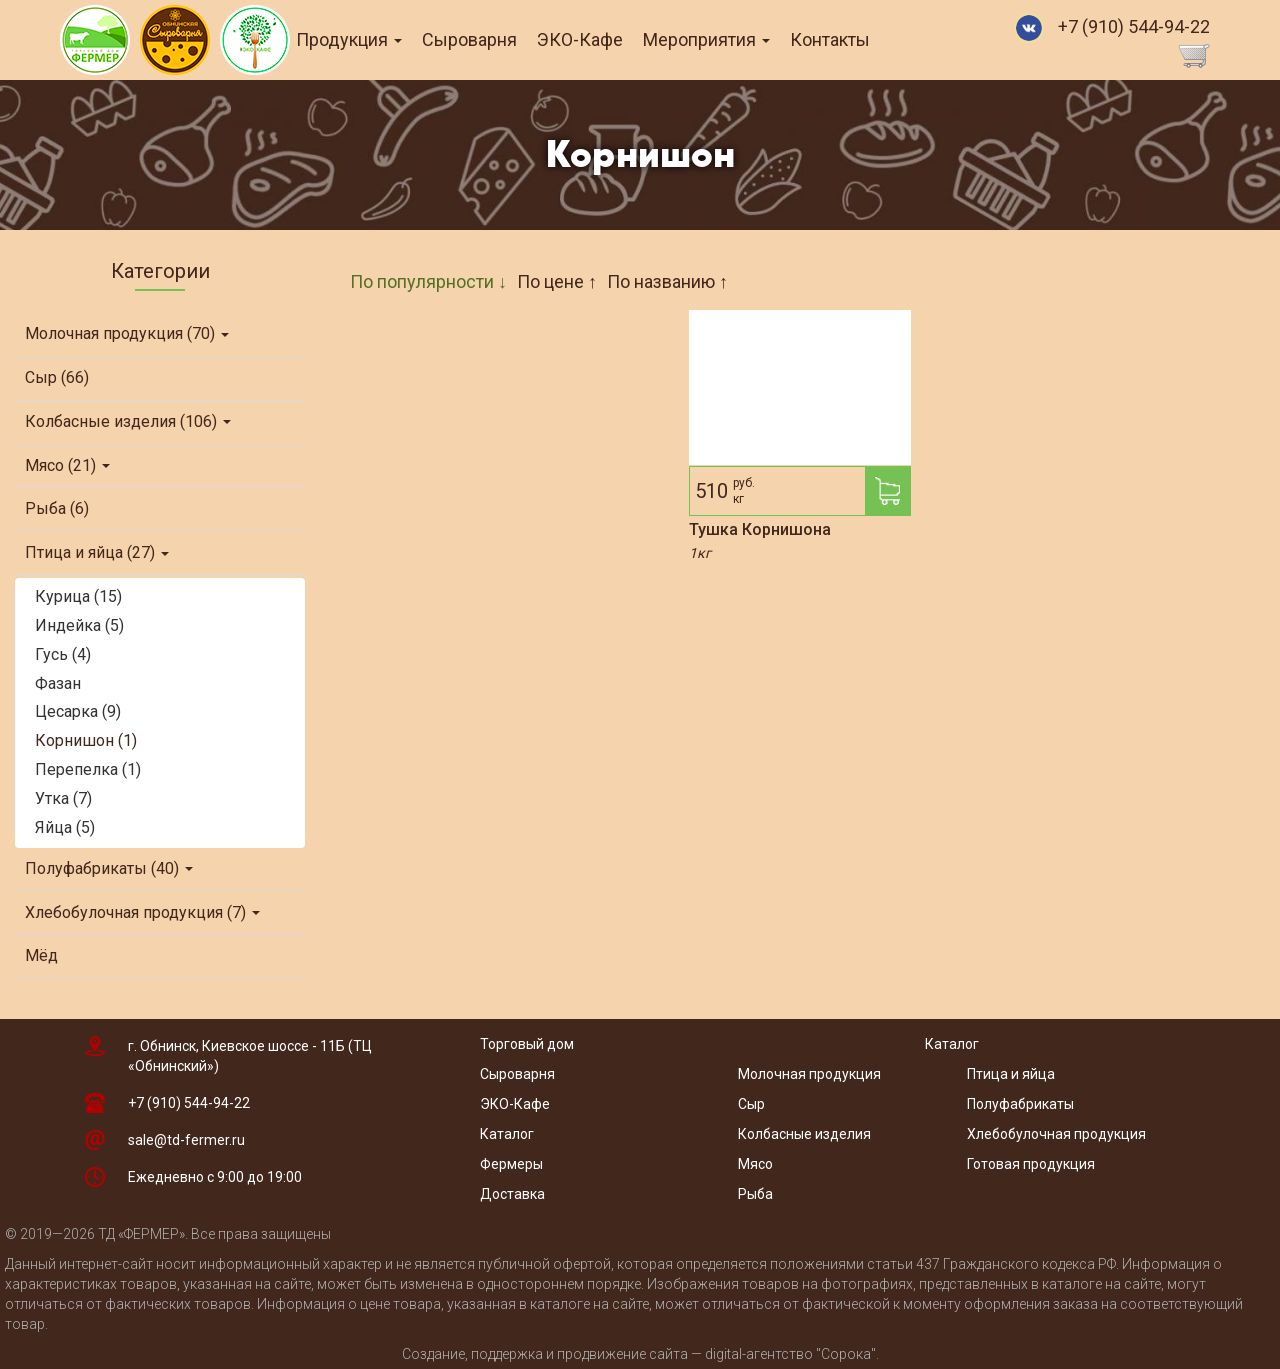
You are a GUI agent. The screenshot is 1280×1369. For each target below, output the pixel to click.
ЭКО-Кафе (609, 39)
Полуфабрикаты (1022, 1104)
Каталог (507, 1134)
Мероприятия (735, 39)
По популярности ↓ (428, 281)
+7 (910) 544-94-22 (1134, 26)
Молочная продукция (809, 1074)
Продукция (378, 39)
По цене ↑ (557, 281)
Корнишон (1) (86, 740)
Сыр (751, 1104)
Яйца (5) (65, 827)
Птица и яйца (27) (97, 552)
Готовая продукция (1031, 1164)
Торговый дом (527, 1044)
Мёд (41, 955)
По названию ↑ (667, 281)
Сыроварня (498, 39)
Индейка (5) (79, 625)
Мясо (755, 1164)
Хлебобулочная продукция (1056, 1134)
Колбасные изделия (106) (128, 421)
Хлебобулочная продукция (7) (142, 912)
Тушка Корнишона (760, 529)
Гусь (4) (63, 654)
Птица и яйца (1011, 1074)
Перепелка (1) (88, 769)
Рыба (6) (57, 508)
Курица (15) (78, 596)
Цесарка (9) (78, 711)
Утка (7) (63, 798)
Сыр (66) (57, 377)
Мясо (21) (67, 465)
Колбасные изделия (804, 1134)
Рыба (755, 1194)
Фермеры (511, 1164)
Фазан (58, 683)
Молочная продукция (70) (127, 333)
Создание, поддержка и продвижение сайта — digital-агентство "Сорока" (639, 1354)
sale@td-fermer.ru (186, 1140)
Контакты (859, 39)
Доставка (512, 1194)
